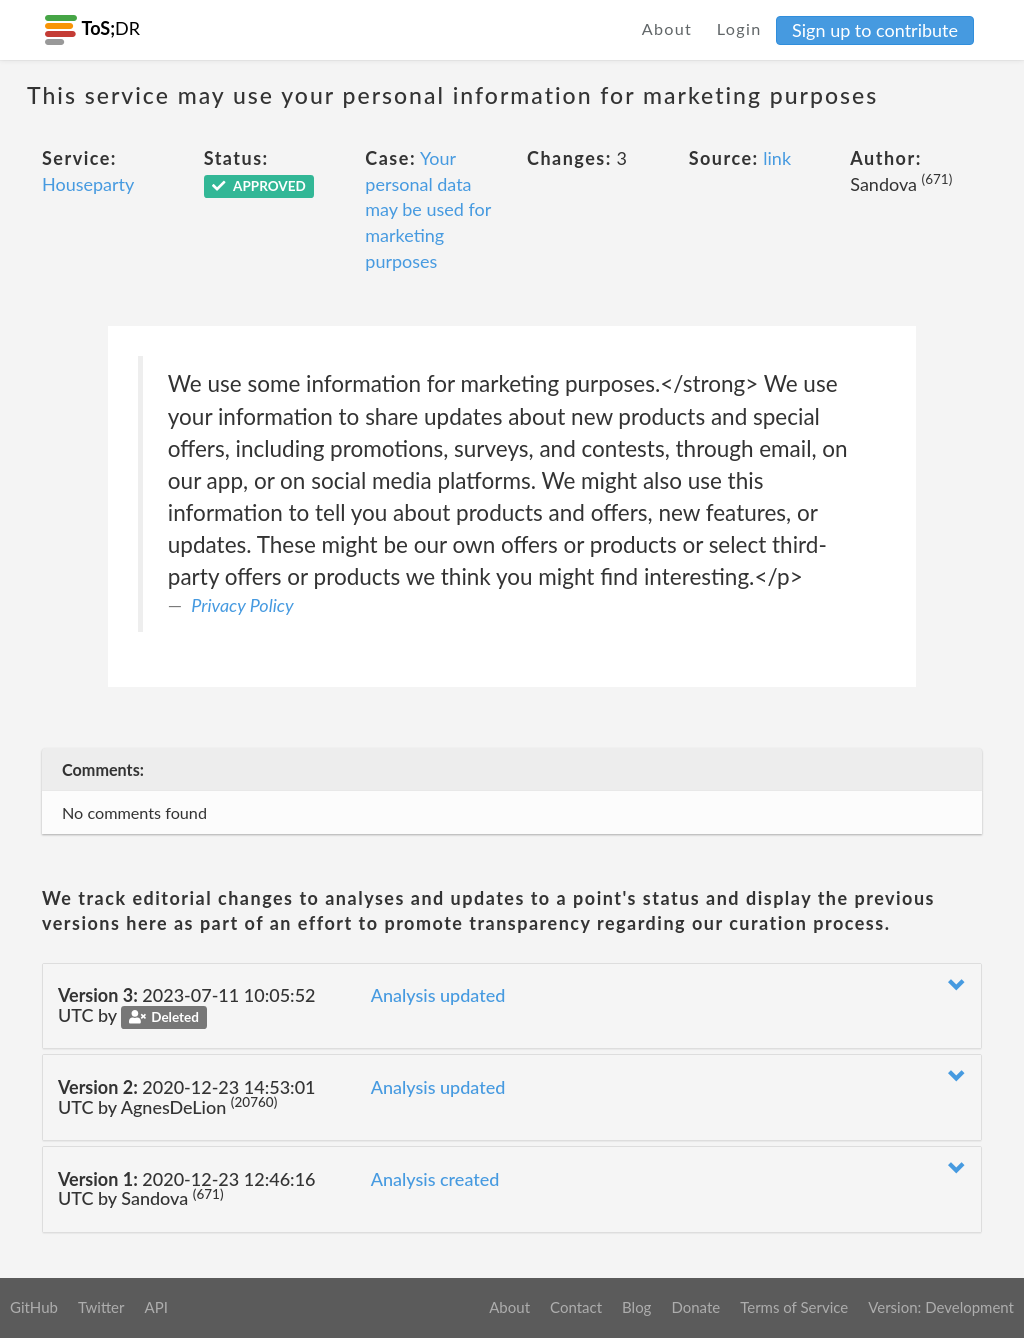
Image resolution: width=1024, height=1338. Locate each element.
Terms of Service (794, 1307)
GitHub (34, 1307)
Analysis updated (438, 995)
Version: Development (941, 1307)
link (777, 158)
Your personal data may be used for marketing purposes (428, 209)
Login (739, 28)
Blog (636, 1307)
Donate (695, 1307)
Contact (576, 1307)
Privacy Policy (242, 605)
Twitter (101, 1307)
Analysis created (435, 1179)
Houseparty (88, 184)
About (667, 28)
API (155, 1307)
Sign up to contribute (875, 30)
